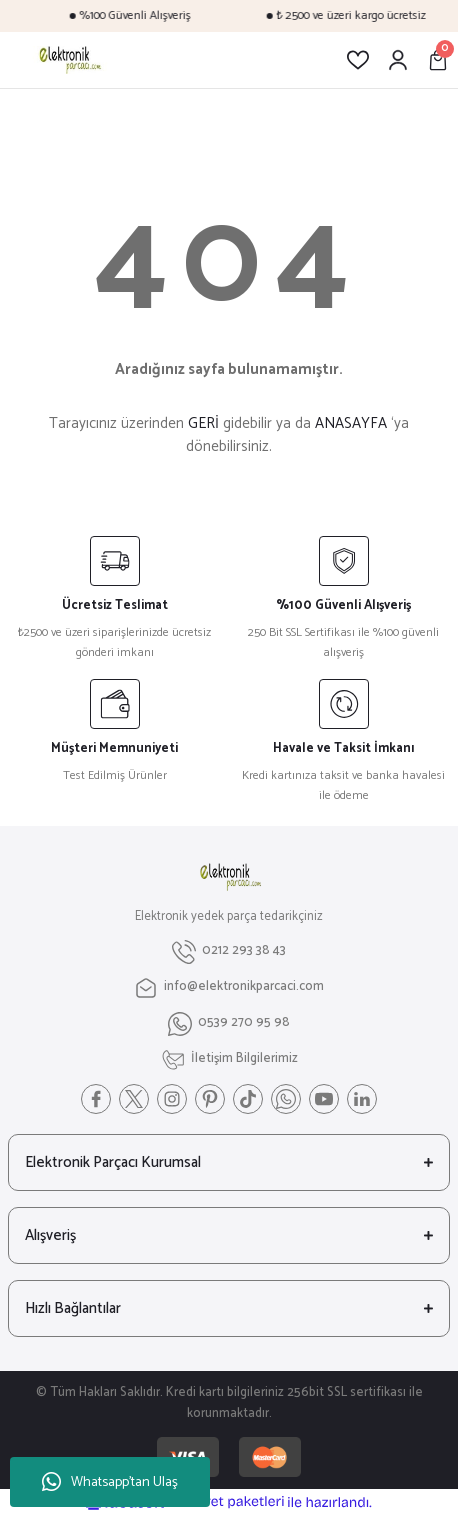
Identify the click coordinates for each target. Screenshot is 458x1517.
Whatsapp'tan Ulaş (110, 1482)
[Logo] (68, 60)
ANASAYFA (351, 423)
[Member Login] (398, 60)
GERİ (203, 423)
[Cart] (438, 60)
